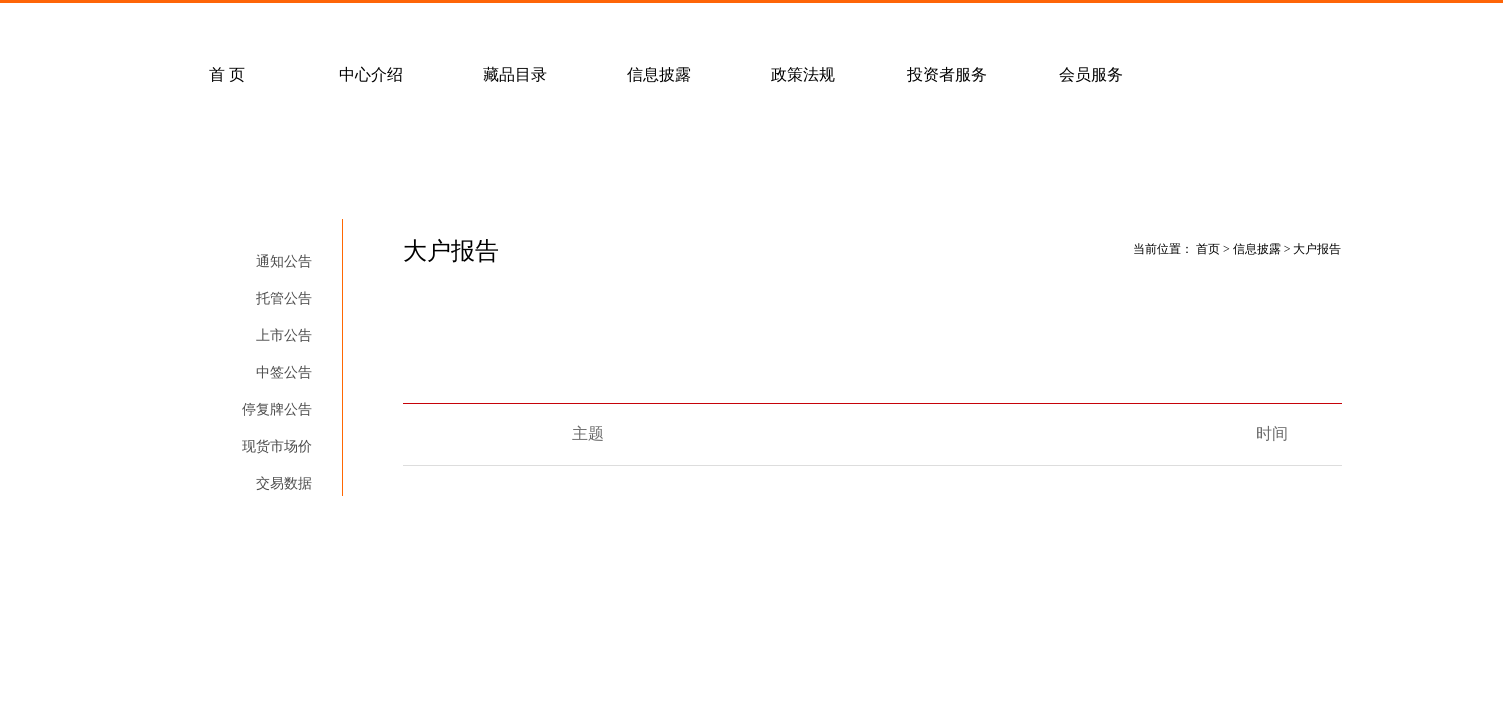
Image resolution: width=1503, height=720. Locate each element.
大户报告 (284, 520)
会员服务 (1091, 74)
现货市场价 (277, 446)
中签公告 (284, 372)
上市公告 (284, 335)
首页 (1208, 249)
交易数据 (284, 483)
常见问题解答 (266, 26)
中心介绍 (371, 74)
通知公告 (284, 261)
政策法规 (803, 74)
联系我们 (698, 26)
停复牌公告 (277, 409)
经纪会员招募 (554, 26)
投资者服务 (947, 74)
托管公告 (284, 298)
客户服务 (410, 26)
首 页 (227, 74)
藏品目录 (515, 74)
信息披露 (659, 74)
